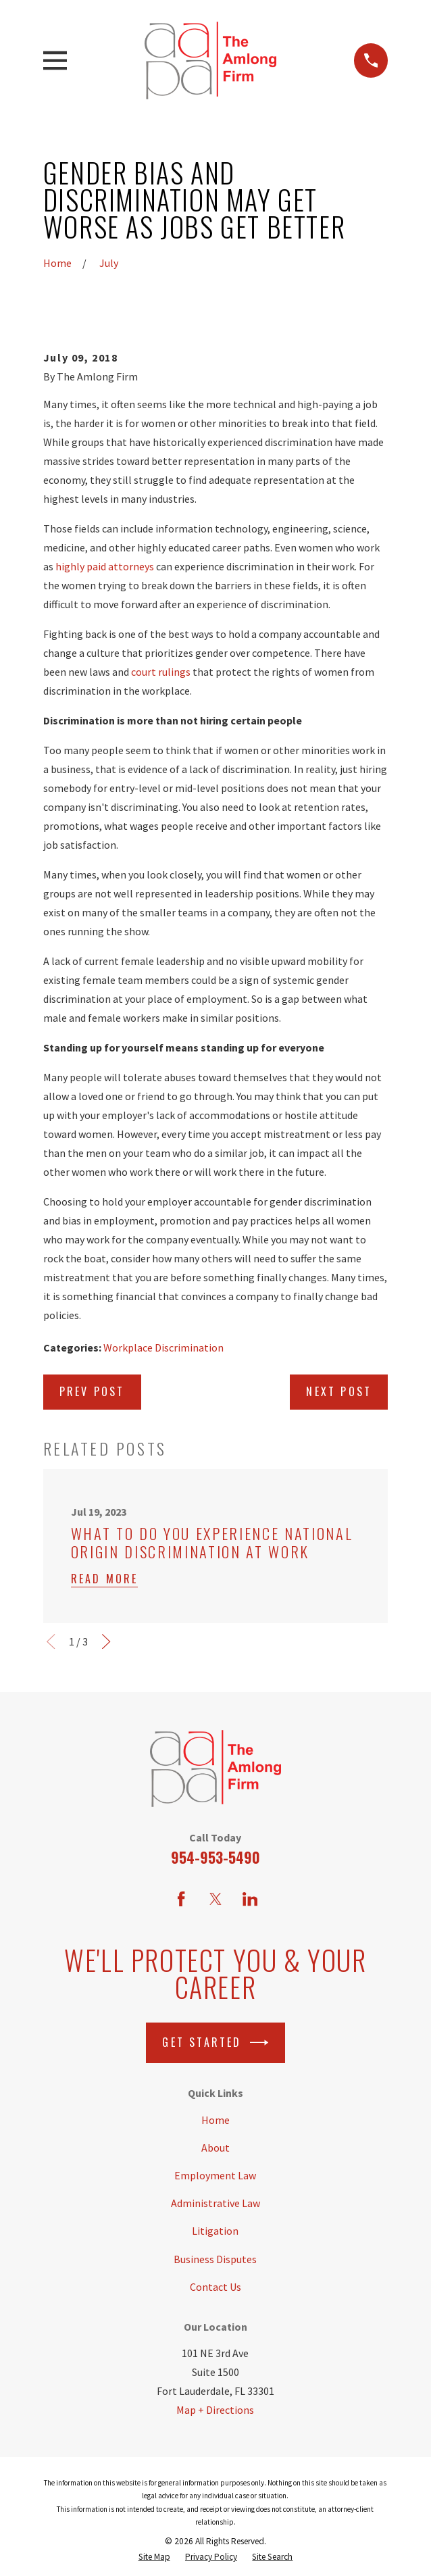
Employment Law (215, 2175)
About (215, 2147)
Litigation (215, 2230)
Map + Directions (215, 2410)
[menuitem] (154, 2557)
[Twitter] (215, 1898)
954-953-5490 (215, 1857)
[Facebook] (181, 1898)
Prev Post (92, 1391)
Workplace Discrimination (163, 1347)
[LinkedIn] (250, 1898)
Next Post (339, 1391)
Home (215, 2120)
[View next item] (106, 1641)
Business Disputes (215, 2259)
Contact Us (215, 2287)
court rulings (161, 671)
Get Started (215, 2042)
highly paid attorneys (104, 566)
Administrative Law (215, 2203)
